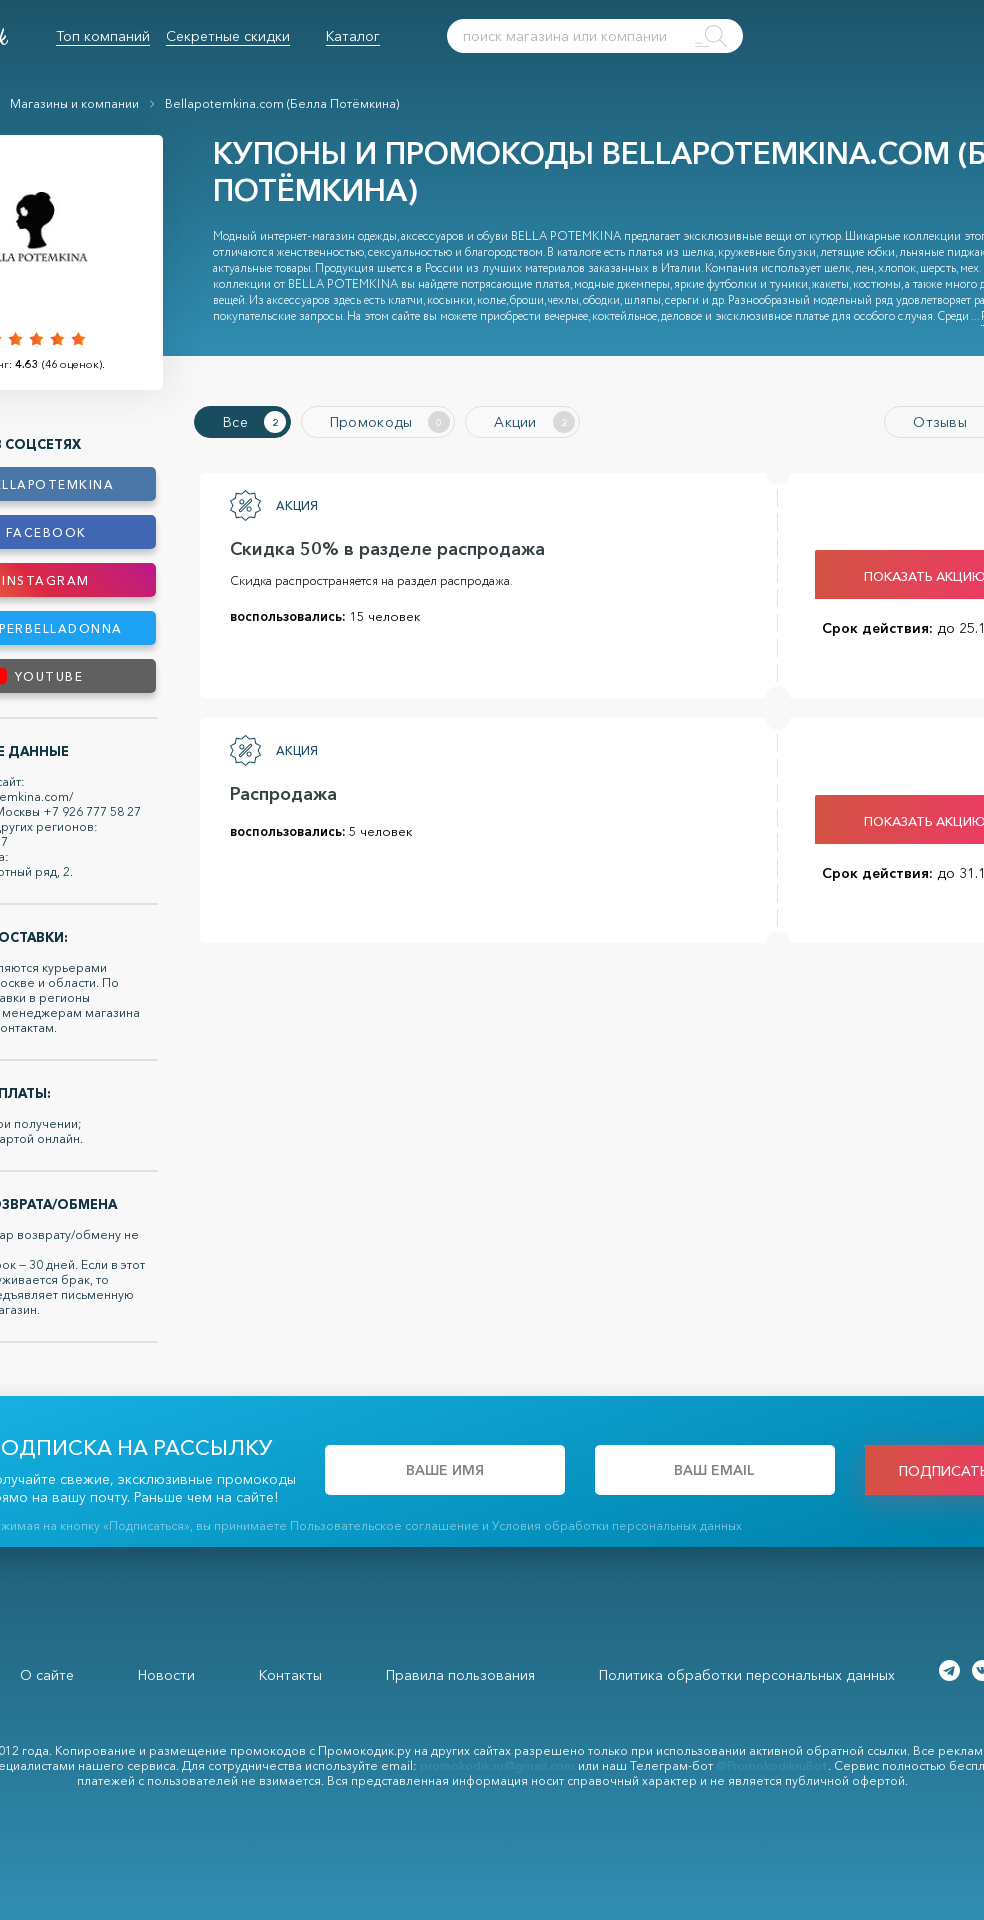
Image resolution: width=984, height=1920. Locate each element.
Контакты (290, 1675)
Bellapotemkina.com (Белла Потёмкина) (282, 103)
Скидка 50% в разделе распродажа (387, 549)
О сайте (47, 1675)
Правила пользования (460, 1675)
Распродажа (283, 794)
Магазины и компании (74, 103)
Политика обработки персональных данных (747, 1675)
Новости (166, 1675)
